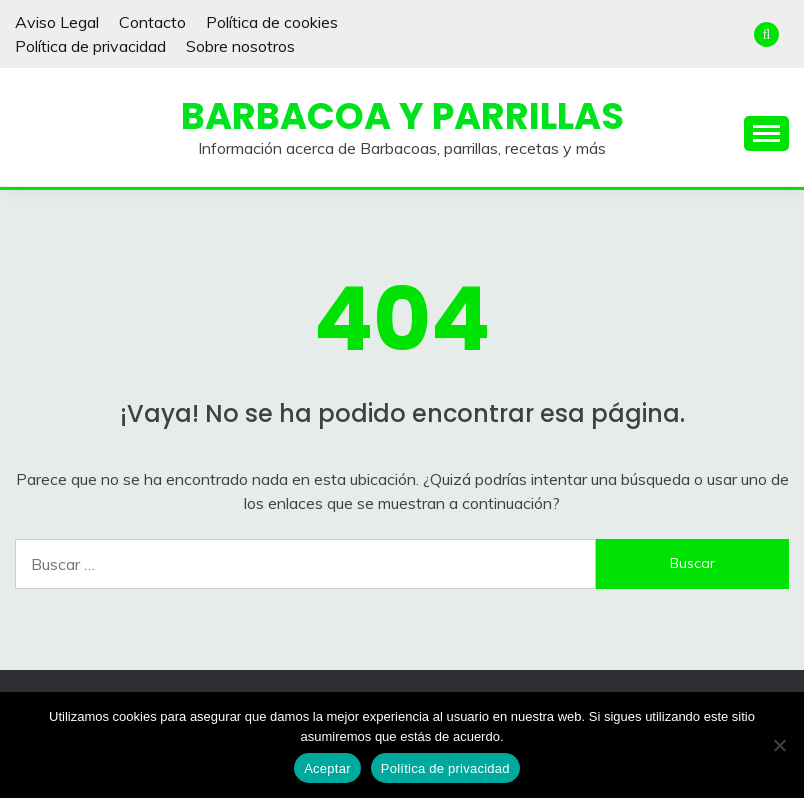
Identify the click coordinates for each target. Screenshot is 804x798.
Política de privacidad (90, 46)
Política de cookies (272, 22)
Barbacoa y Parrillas (402, 116)
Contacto (152, 22)
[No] (779, 745)
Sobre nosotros (240, 46)
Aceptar (327, 768)
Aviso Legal (57, 22)
